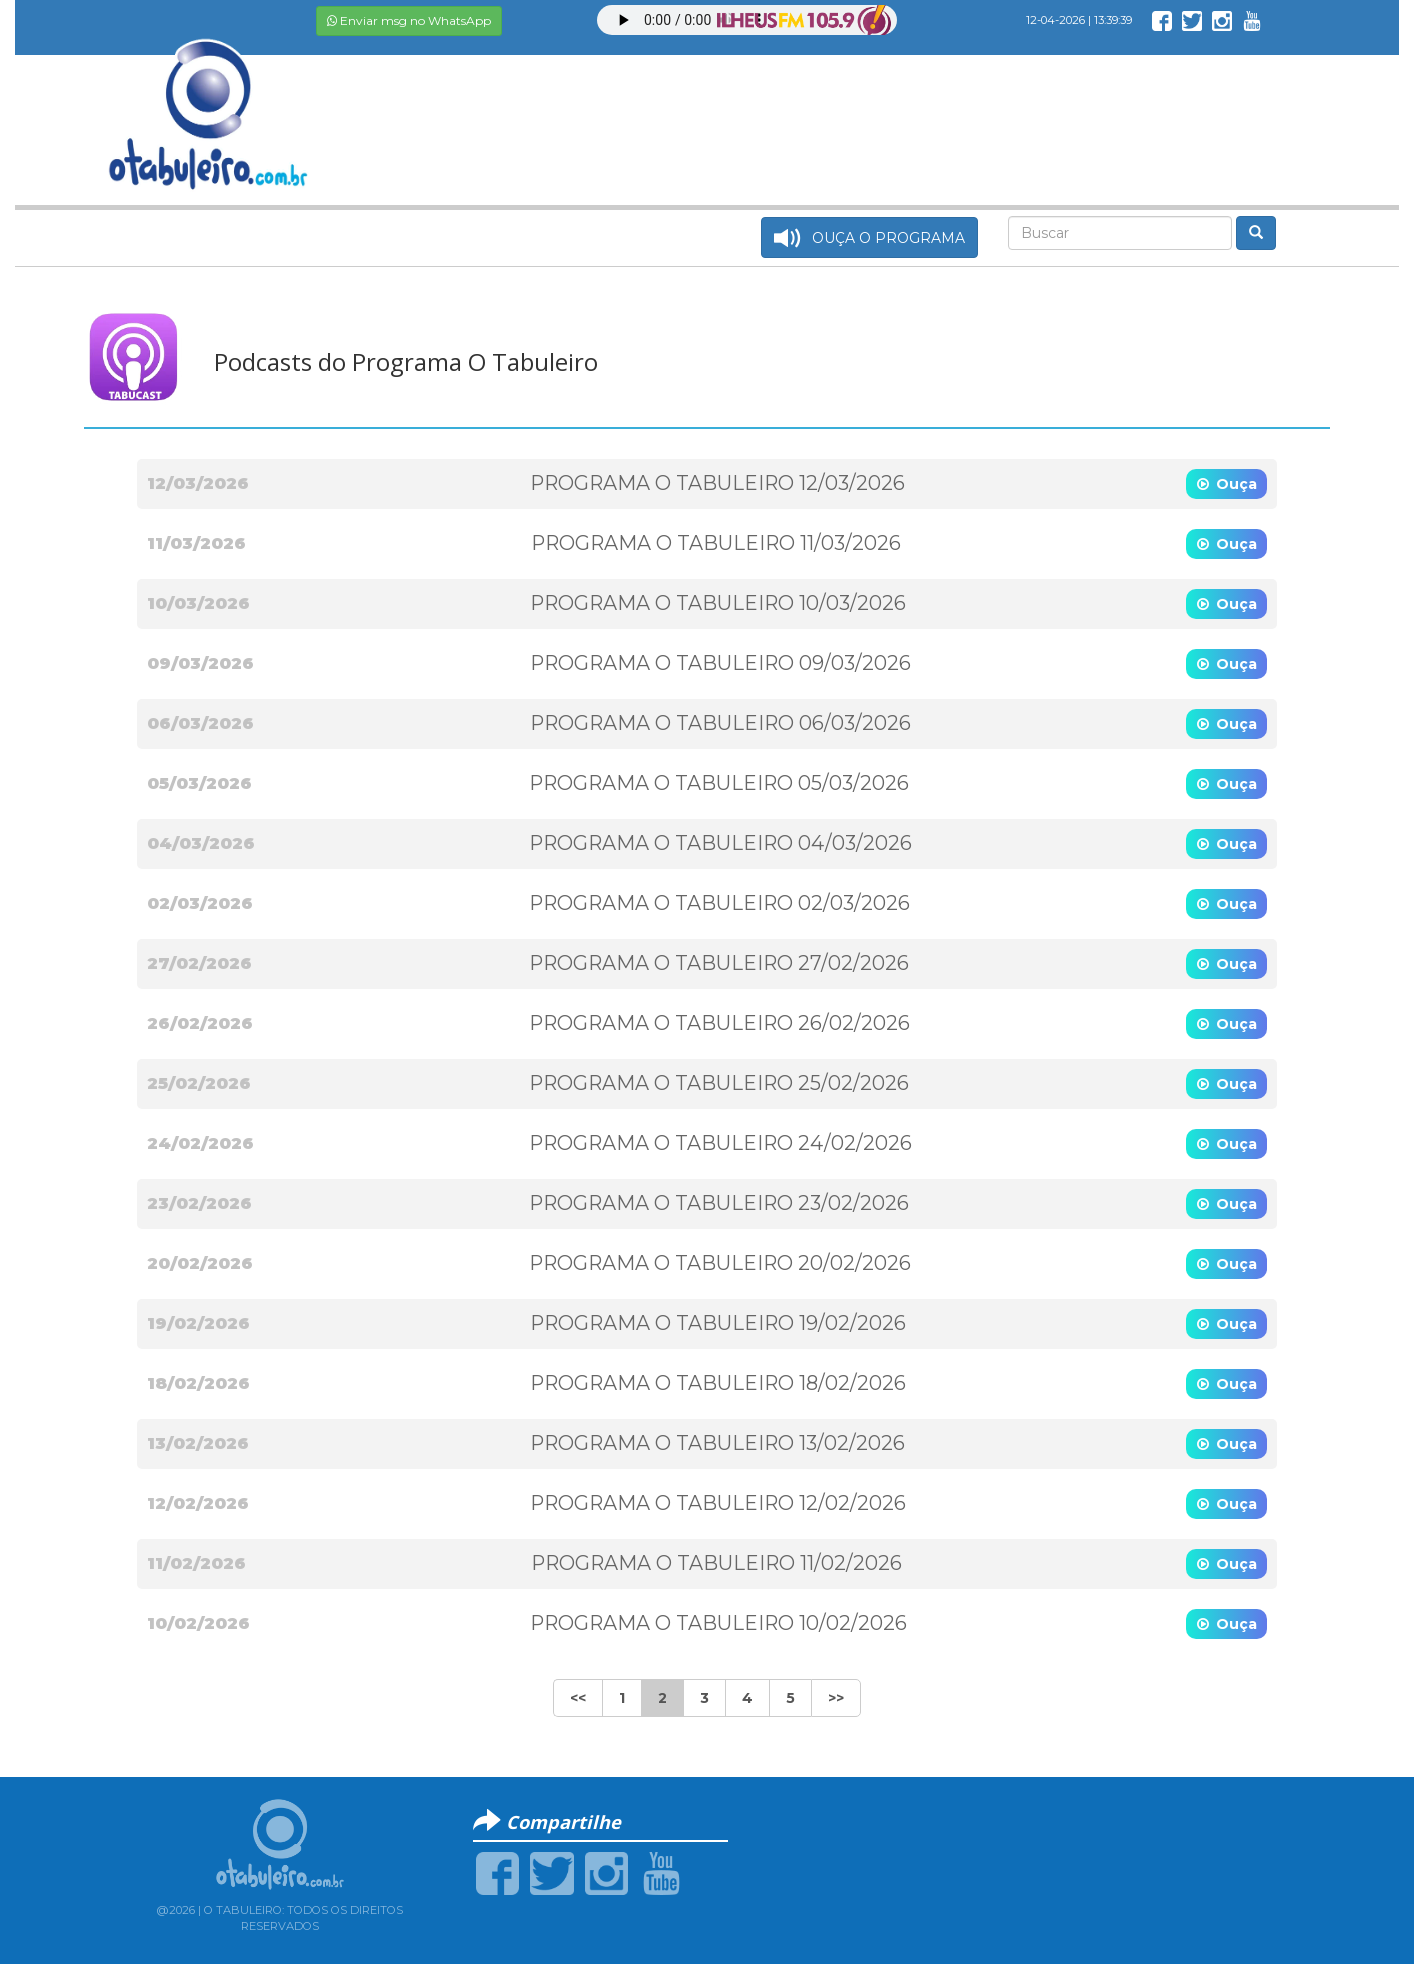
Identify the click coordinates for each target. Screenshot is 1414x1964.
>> (836, 1698)
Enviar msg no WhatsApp (409, 20)
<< (578, 1698)
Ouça (1236, 484)
